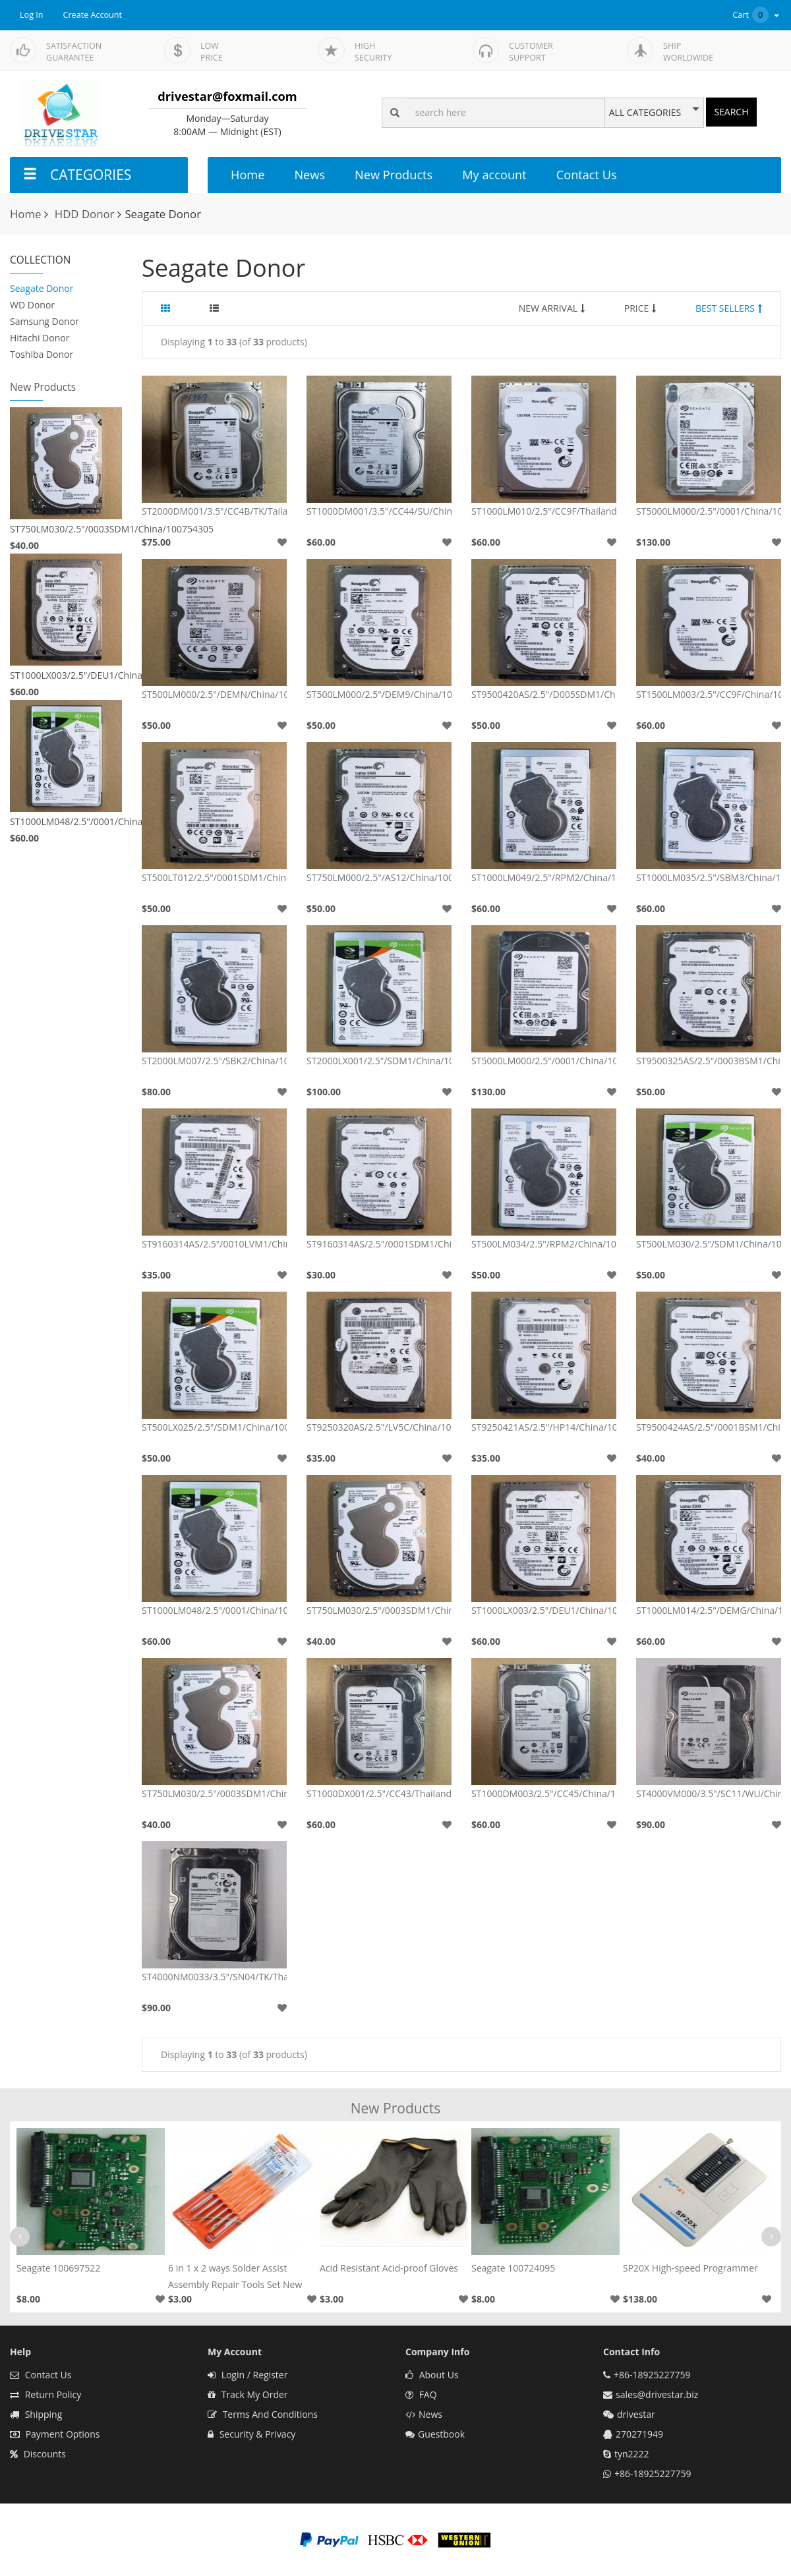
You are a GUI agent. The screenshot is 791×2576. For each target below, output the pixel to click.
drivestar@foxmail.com (227, 96)
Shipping (36, 2414)
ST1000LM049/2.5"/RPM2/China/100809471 (543, 877)
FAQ (421, 2394)
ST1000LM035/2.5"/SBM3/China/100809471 (708, 877)
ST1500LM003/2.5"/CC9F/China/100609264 (708, 694)
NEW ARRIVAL (552, 308)
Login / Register (247, 2374)
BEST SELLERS (728, 308)
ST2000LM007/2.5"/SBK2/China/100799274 (214, 1060)
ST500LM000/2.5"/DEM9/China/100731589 (379, 694)
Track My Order (248, 2394)
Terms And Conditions (263, 2414)
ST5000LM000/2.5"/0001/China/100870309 (543, 1060)
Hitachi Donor (39, 337)
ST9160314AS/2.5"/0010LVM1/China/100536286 (214, 1244)
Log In (32, 14)
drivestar (636, 2414)
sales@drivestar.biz (657, 2394)
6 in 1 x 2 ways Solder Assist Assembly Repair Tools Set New (235, 2276)
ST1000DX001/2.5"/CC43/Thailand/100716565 (379, 1793)
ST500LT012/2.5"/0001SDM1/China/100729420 (214, 877)
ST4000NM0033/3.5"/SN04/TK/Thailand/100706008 (214, 1976)
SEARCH (731, 111)
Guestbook (435, 2434)
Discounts (38, 2453)
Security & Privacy (251, 2434)
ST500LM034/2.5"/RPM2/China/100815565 (543, 1244)
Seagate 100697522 (58, 2268)
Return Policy (45, 2394)
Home (247, 175)
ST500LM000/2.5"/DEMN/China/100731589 (214, 694)
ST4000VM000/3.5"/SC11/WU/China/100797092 (708, 1793)
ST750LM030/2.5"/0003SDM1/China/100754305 (66, 529)
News (309, 175)
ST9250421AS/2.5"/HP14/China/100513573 (543, 1427)
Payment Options (55, 2434)
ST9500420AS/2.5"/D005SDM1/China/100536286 (543, 694)
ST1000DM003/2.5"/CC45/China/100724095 (543, 1793)
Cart (756, 15)
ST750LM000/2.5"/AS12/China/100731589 (379, 877)
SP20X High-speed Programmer (690, 2268)
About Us (432, 2374)
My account (494, 175)
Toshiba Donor (41, 354)
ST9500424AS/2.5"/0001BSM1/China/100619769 (708, 1427)
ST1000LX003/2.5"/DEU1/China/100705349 (66, 675)
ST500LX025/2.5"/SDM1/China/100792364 (214, 1427)
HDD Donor (85, 213)
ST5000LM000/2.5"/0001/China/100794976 (708, 511)
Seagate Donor (42, 288)
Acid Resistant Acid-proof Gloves (389, 2268)
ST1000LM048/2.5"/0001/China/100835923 (66, 821)
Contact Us (586, 175)
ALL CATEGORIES (645, 112)
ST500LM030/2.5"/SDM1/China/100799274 (708, 1244)
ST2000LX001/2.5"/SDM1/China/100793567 (379, 1060)
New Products (393, 175)
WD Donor (32, 305)
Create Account (93, 14)
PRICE (640, 308)
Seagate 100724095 (513, 2268)
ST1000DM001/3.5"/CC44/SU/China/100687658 (379, 511)
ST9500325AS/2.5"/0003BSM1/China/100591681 (708, 1060)
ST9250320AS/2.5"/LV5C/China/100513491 (379, 1427)
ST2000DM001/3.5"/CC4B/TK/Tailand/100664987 (214, 511)
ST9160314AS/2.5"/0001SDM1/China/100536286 (379, 1244)
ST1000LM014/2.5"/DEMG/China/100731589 (708, 1610)
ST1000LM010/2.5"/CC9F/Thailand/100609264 (543, 511)
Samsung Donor (44, 321)
